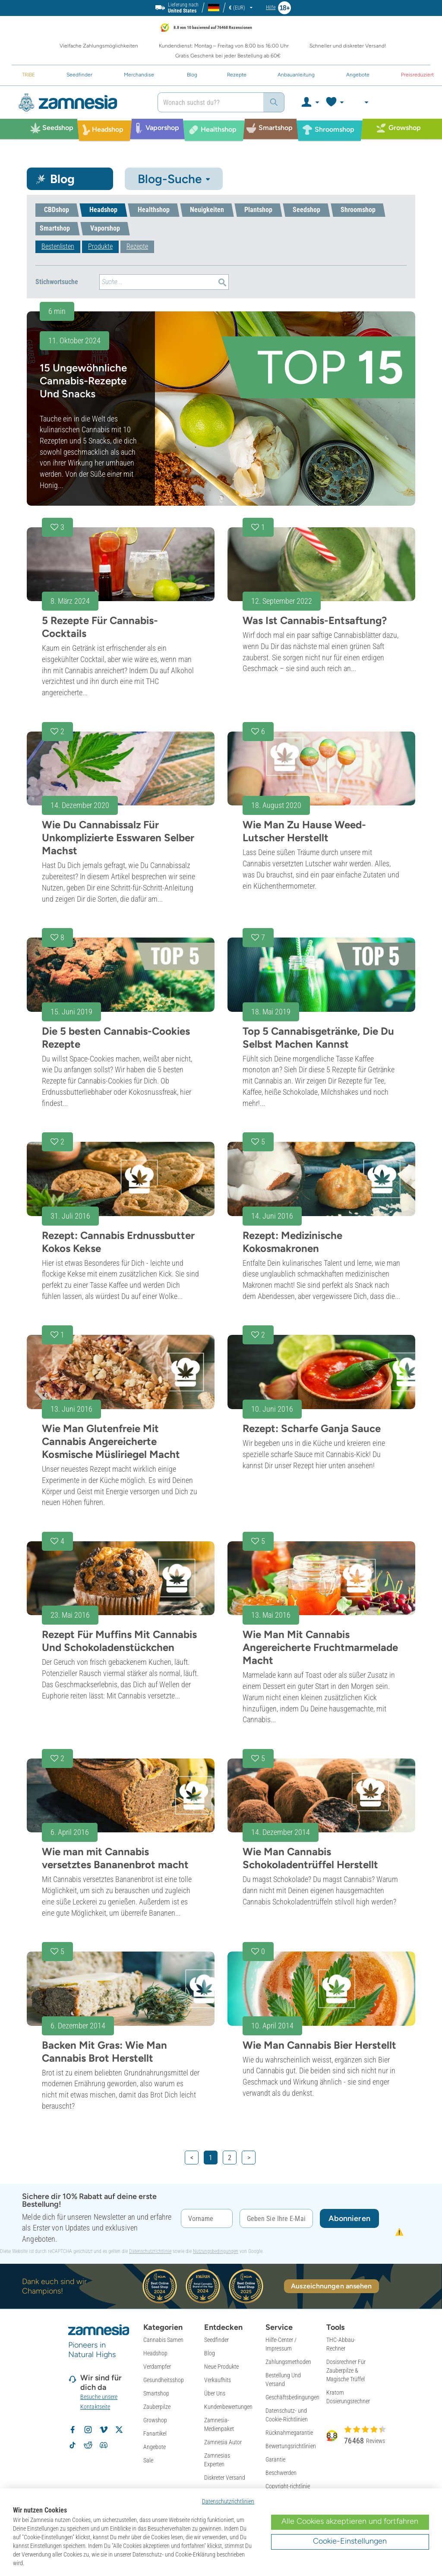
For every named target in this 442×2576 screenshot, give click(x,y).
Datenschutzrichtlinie (150, 2251)
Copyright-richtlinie (287, 2486)
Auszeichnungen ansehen (331, 2286)
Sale (148, 2460)
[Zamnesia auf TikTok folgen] (72, 2445)
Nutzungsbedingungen (215, 2251)
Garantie (275, 2459)
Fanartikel (155, 2433)
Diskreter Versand (224, 2477)
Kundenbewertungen (228, 2406)
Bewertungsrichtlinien (290, 2446)
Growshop (155, 2420)
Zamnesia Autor (223, 2442)
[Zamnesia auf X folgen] (119, 2429)
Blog (209, 2353)
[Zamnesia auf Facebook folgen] (72, 2429)
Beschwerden (281, 2472)
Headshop (155, 2353)
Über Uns (214, 2393)
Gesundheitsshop (163, 2379)
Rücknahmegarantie (289, 2432)
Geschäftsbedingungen (292, 2397)
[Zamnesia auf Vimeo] (103, 2429)
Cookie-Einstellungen (350, 2541)
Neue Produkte (221, 2366)
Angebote (154, 2446)
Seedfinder (216, 2339)
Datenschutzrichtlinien (228, 2501)
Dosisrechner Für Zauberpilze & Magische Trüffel (346, 2370)
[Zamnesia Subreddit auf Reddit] (88, 2445)
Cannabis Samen (163, 2339)
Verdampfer (157, 2366)
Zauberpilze (156, 2406)
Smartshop (156, 2393)
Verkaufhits (217, 2379)
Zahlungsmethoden (288, 2361)
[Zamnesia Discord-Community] (103, 2445)
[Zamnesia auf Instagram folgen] (88, 2429)
